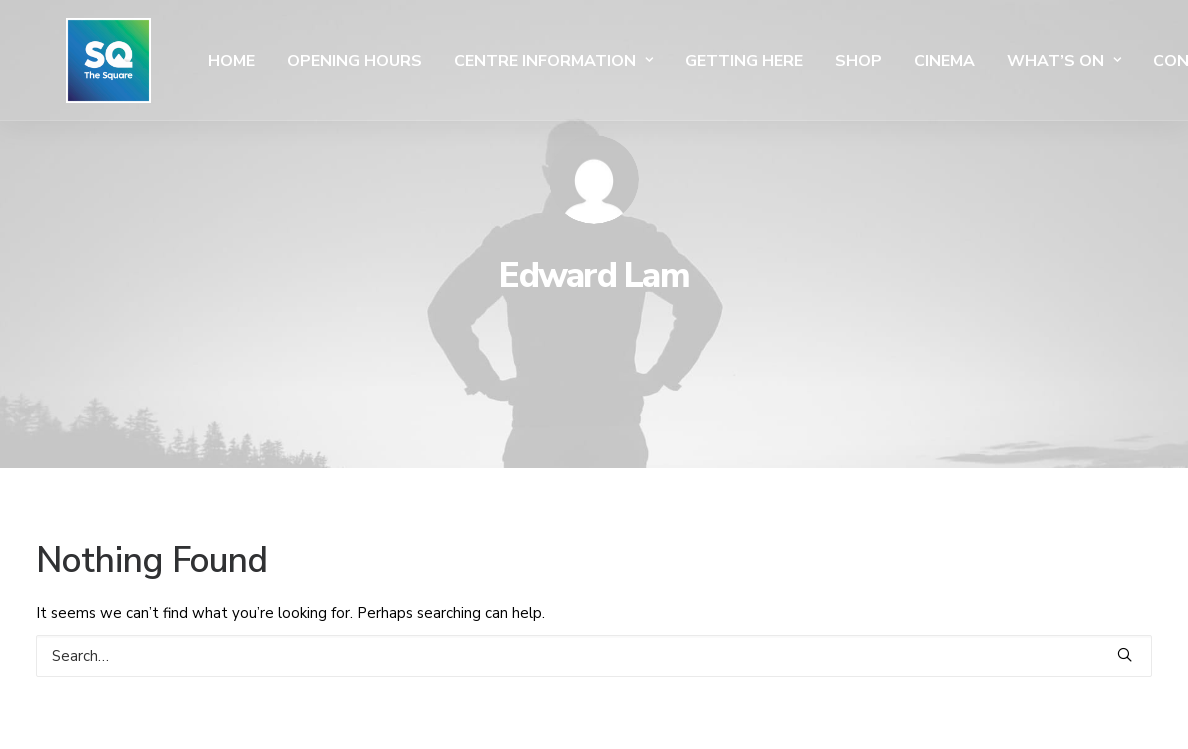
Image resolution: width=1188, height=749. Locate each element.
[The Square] (78, 60)
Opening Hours (294, 61)
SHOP (798, 61)
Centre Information (493, 61)
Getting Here (684, 61)
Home (171, 61)
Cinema (884, 61)
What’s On (1004, 61)
